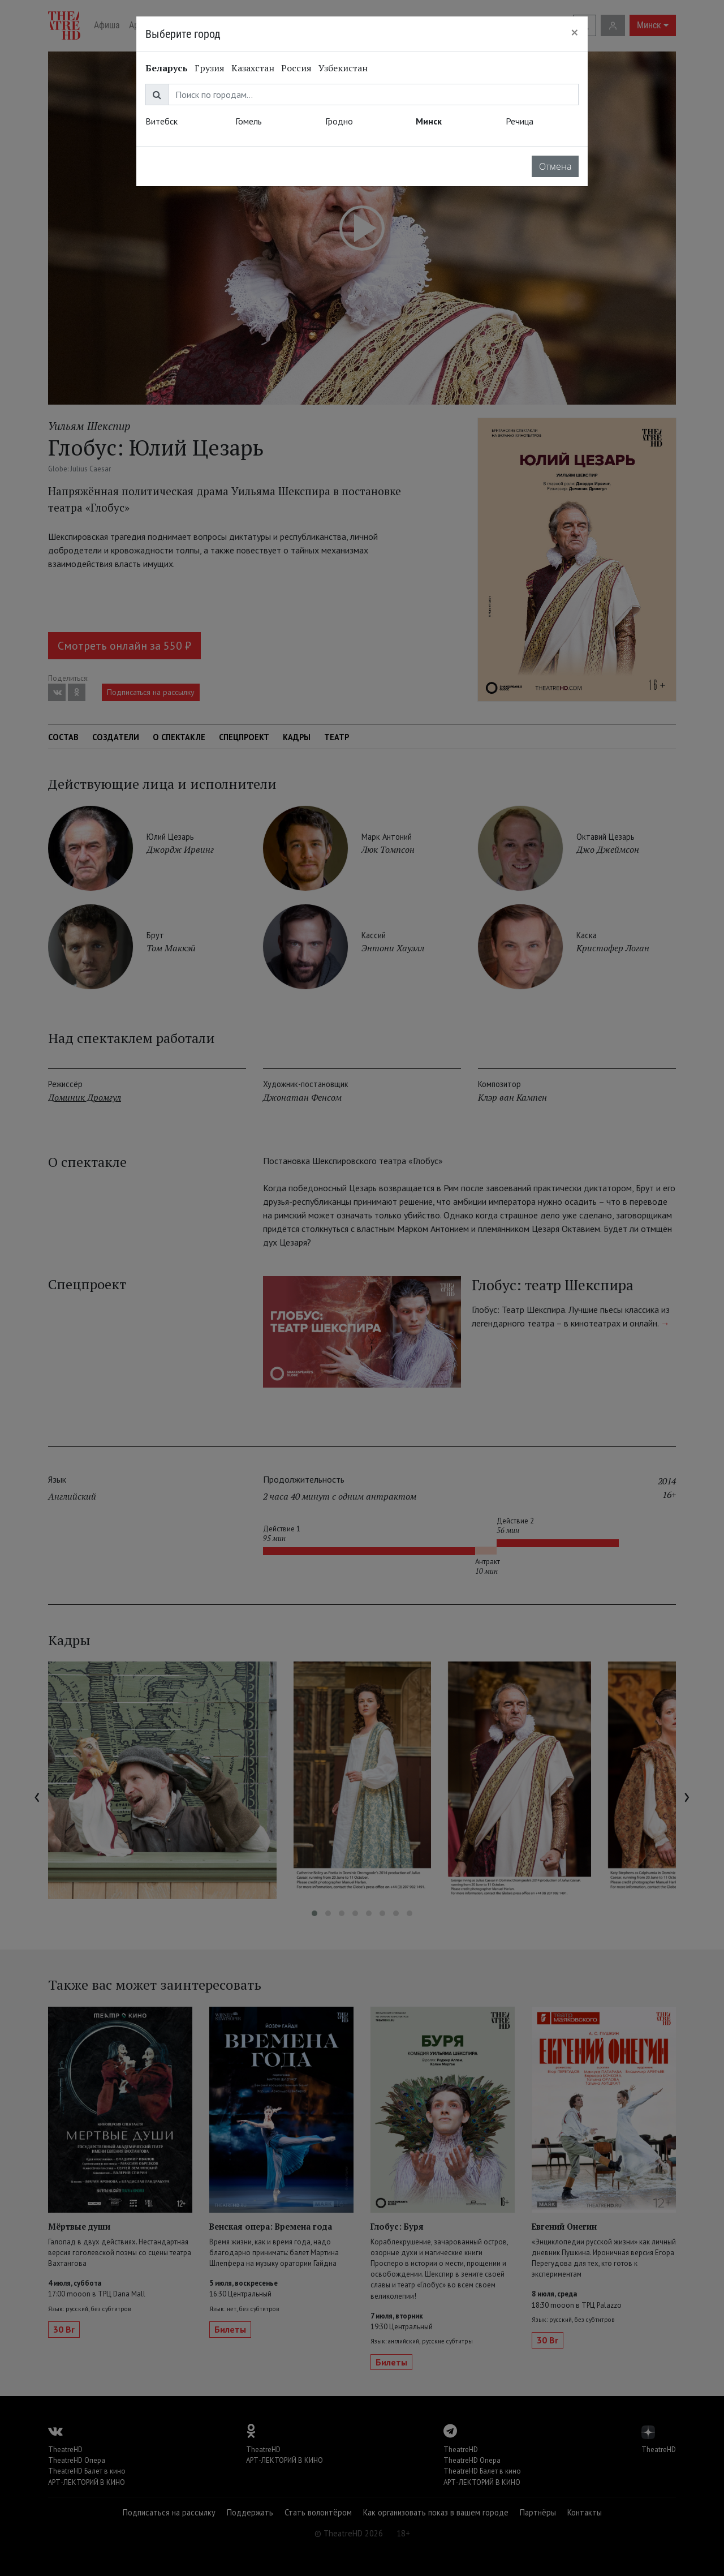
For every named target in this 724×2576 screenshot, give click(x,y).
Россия (296, 68)
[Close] (575, 32)
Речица (519, 121)
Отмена (555, 166)
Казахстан (252, 68)
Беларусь (166, 68)
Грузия (210, 68)
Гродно (339, 121)
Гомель (248, 121)
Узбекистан (343, 68)
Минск (429, 121)
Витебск (161, 121)
